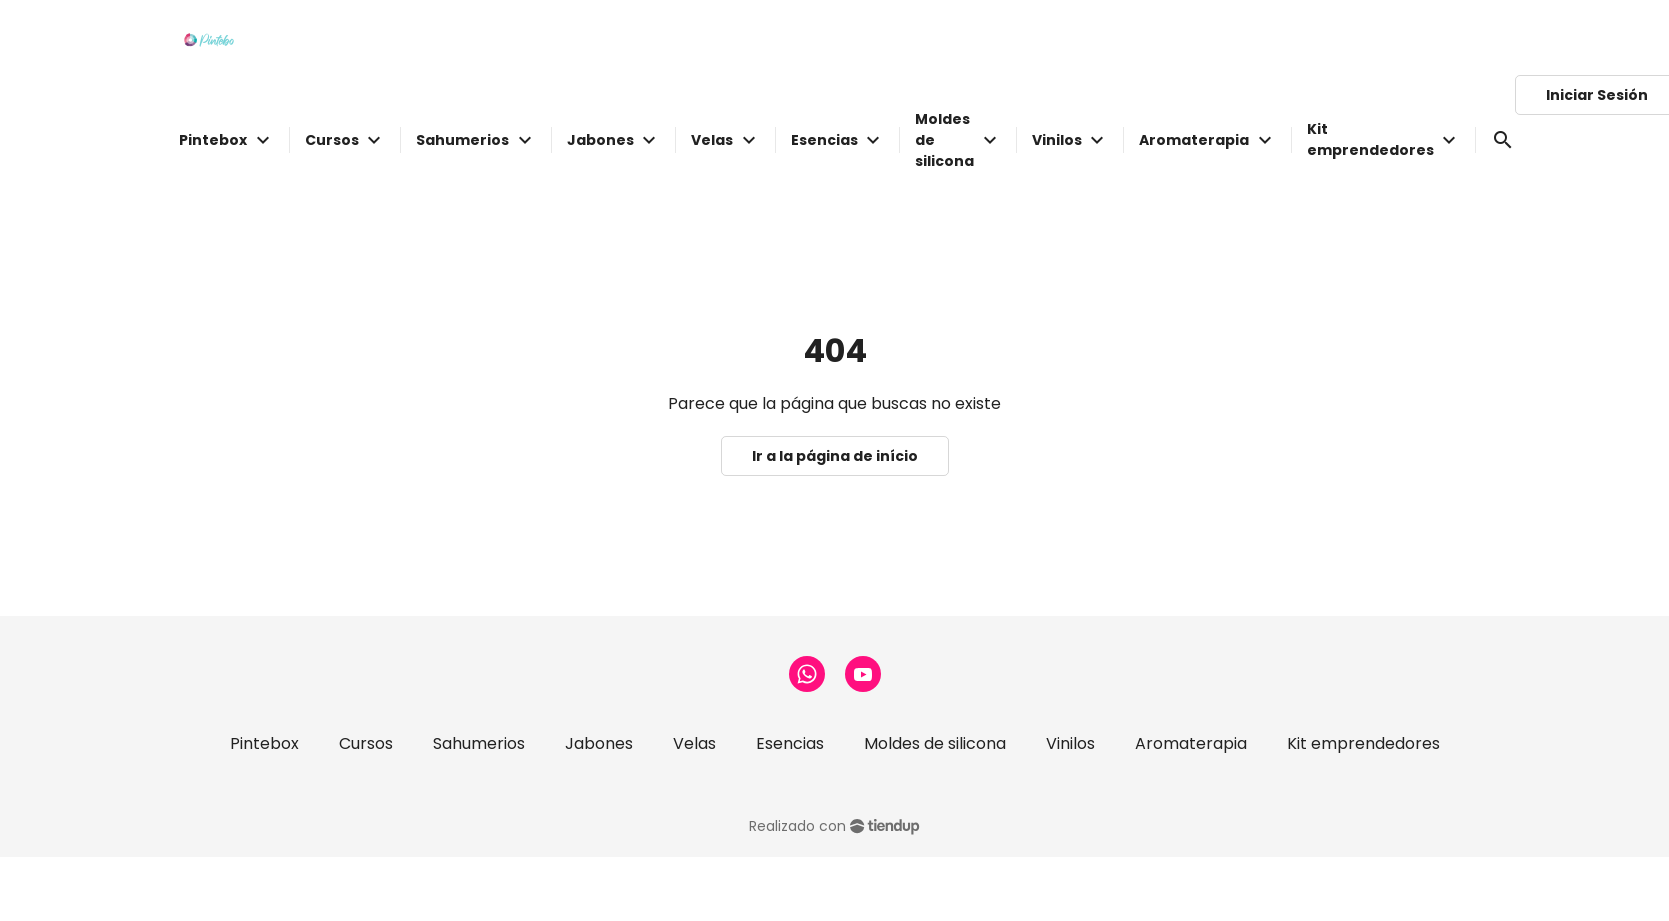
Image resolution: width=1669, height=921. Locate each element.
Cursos (366, 743)
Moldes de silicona (935, 743)
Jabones (599, 743)
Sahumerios (479, 743)
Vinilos (1070, 743)
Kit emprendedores (1363, 743)
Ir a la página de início (835, 456)
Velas (694, 743)
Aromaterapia (1191, 743)
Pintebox (264, 743)
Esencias (790, 743)
